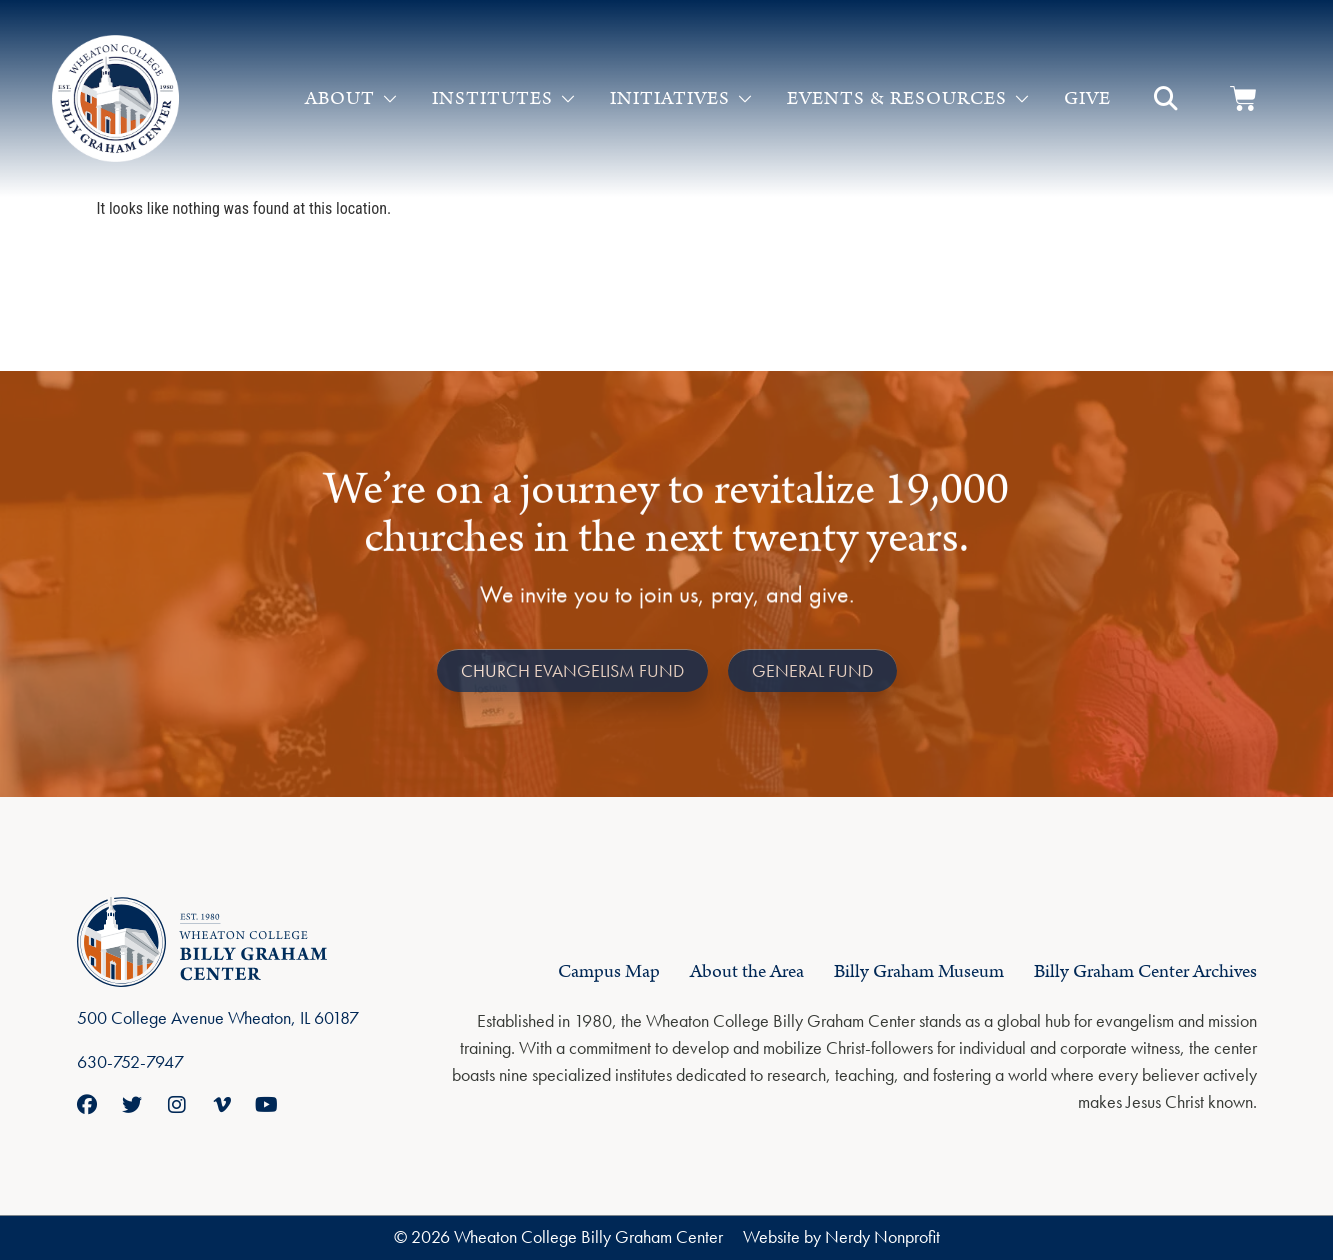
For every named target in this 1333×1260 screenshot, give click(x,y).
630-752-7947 (130, 1061)
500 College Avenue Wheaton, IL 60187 (218, 1017)
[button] (1166, 99)
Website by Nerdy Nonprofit (841, 1236)
